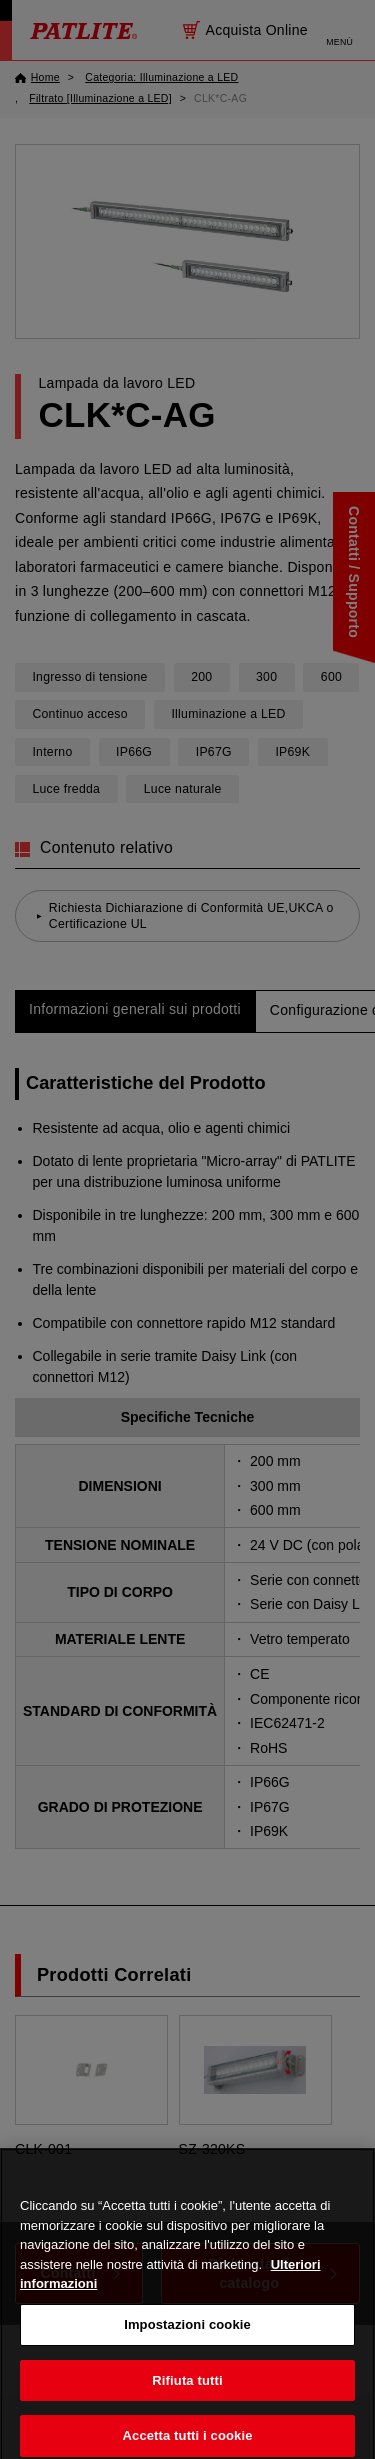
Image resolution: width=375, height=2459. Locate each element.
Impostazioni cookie (187, 2333)
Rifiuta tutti (187, 2389)
